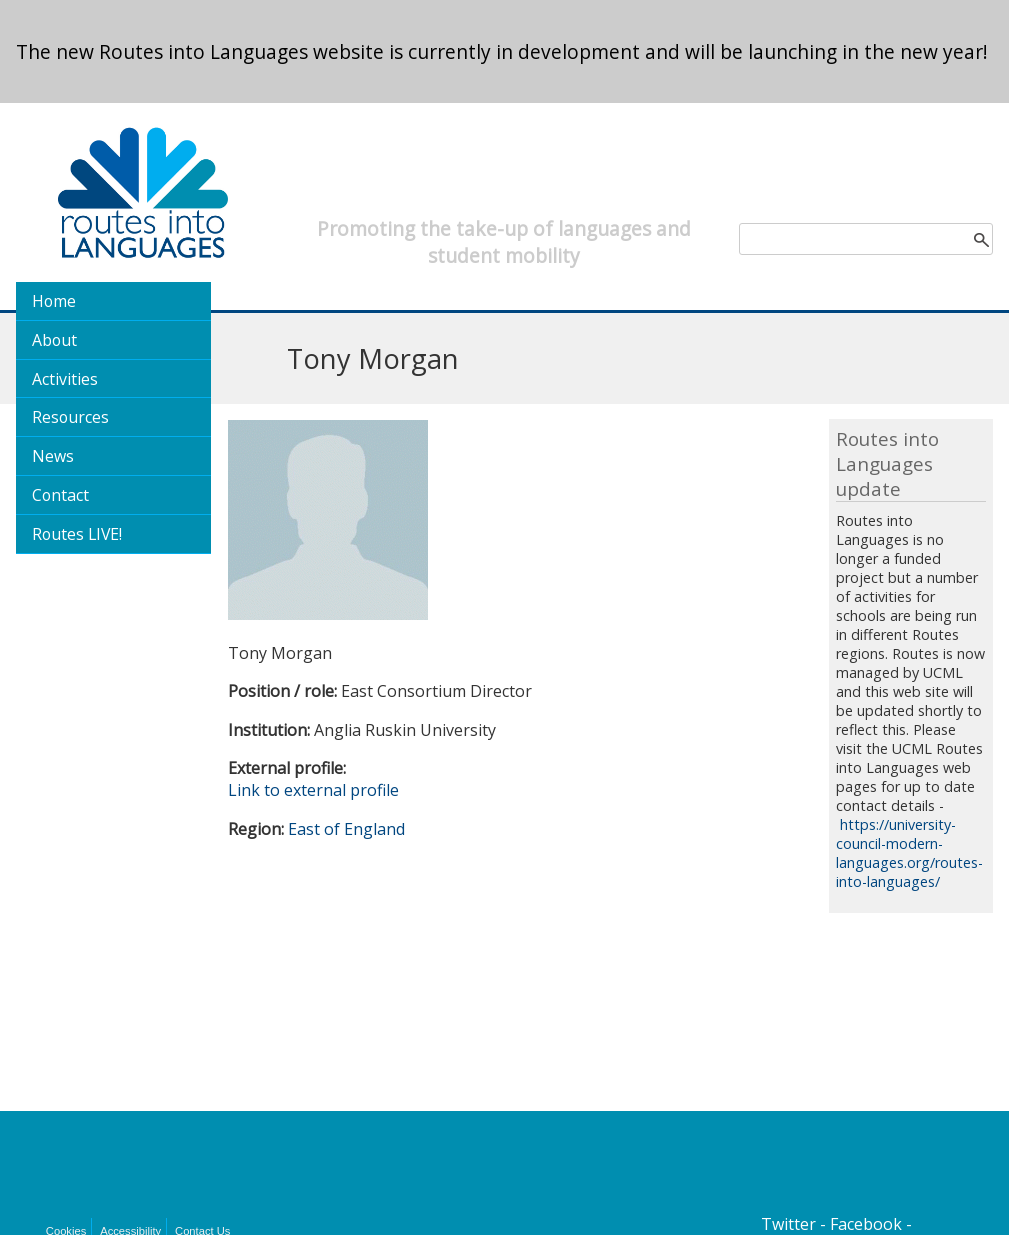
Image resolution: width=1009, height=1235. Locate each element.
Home (54, 301)
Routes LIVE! (77, 534)
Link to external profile (313, 790)
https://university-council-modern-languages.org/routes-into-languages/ (909, 853)
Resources (70, 417)
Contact (60, 495)
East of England (346, 829)
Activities (65, 379)
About (54, 340)
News (53, 456)
